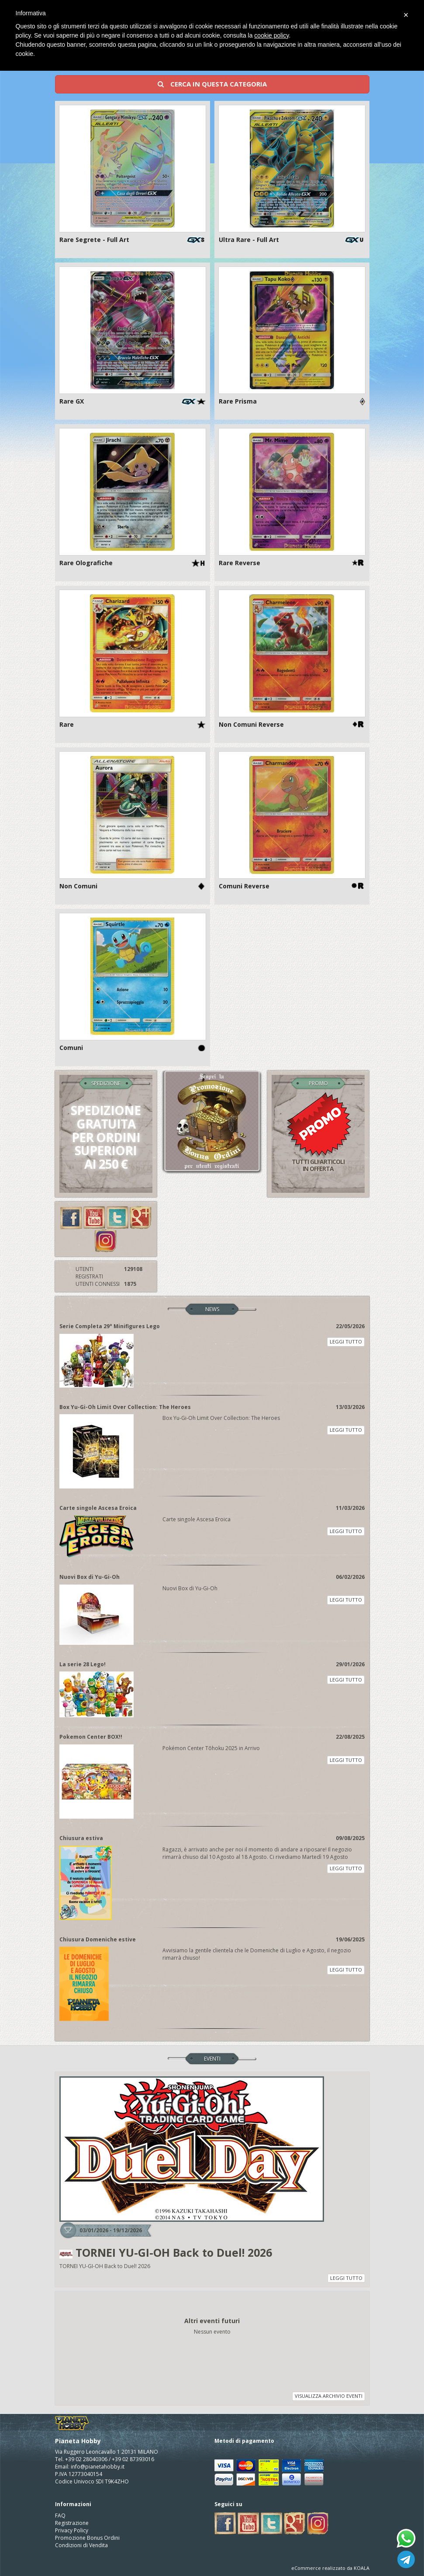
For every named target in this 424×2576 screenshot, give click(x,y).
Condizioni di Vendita (81, 2545)
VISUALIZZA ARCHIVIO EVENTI (328, 2396)
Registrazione (72, 2523)
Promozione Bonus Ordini (87, 2537)
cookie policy (271, 35)
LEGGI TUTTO (346, 1341)
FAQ (60, 2515)
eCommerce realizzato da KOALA (330, 2568)
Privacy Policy (71, 2530)
